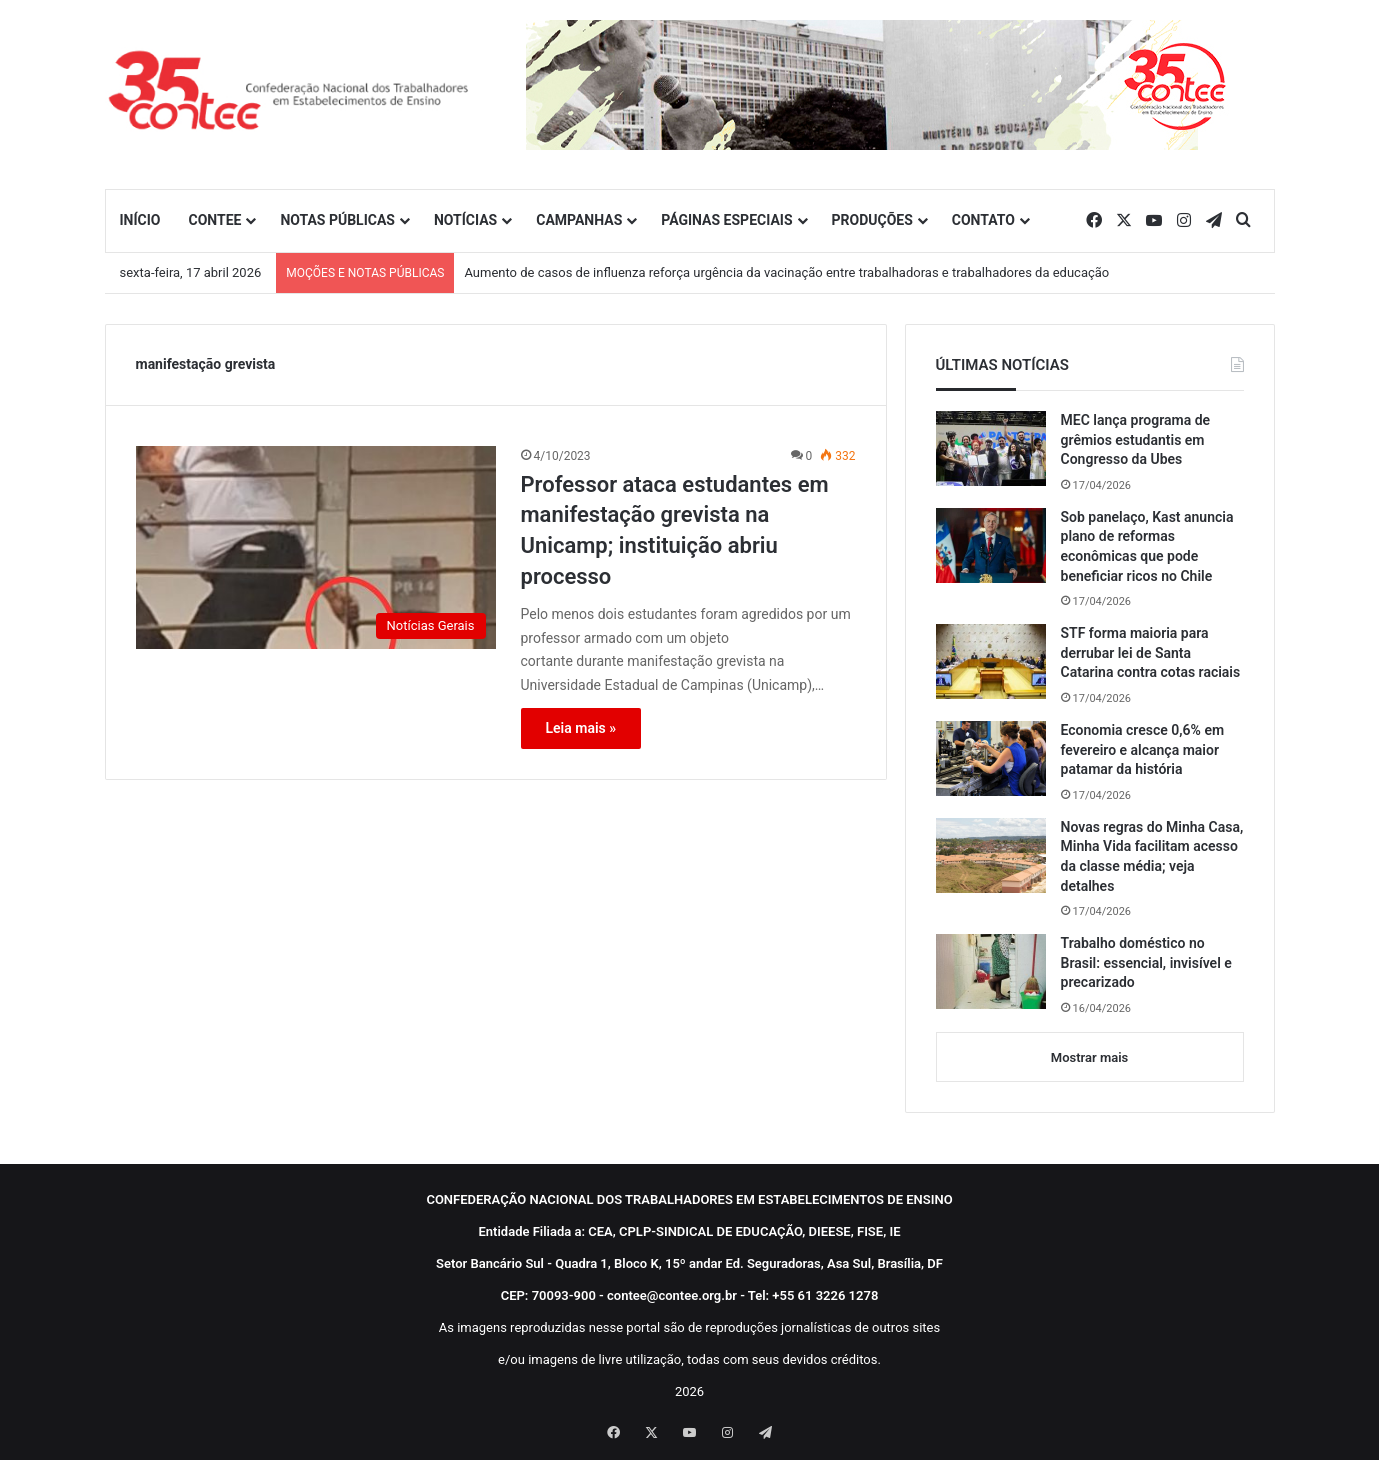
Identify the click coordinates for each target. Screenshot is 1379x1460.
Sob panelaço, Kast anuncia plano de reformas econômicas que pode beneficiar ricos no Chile (1147, 546)
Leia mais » (581, 728)
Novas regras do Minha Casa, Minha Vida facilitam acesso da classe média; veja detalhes (1152, 856)
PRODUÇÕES (872, 220)
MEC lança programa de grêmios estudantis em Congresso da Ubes (1136, 439)
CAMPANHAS (579, 220)
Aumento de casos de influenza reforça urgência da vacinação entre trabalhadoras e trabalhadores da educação (786, 272)
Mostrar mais (1089, 1057)
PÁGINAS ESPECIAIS (726, 220)
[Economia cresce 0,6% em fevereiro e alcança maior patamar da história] (991, 758)
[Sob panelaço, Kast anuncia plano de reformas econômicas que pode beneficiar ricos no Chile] (991, 545)
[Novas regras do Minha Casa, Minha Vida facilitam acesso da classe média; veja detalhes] (991, 855)
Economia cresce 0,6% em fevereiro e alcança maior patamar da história (1143, 749)
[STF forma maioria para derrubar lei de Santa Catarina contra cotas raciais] (991, 661)
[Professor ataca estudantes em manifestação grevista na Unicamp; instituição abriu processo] (316, 547)
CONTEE (214, 220)
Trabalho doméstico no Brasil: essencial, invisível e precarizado (1146, 962)
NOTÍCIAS (465, 220)
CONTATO (983, 220)
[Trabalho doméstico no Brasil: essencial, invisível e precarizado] (991, 971)
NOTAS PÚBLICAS (337, 220)
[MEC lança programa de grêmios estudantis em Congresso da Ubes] (991, 448)
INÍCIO (140, 220)
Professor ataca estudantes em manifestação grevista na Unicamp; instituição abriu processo (675, 530)
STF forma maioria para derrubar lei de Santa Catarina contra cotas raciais (1151, 652)
